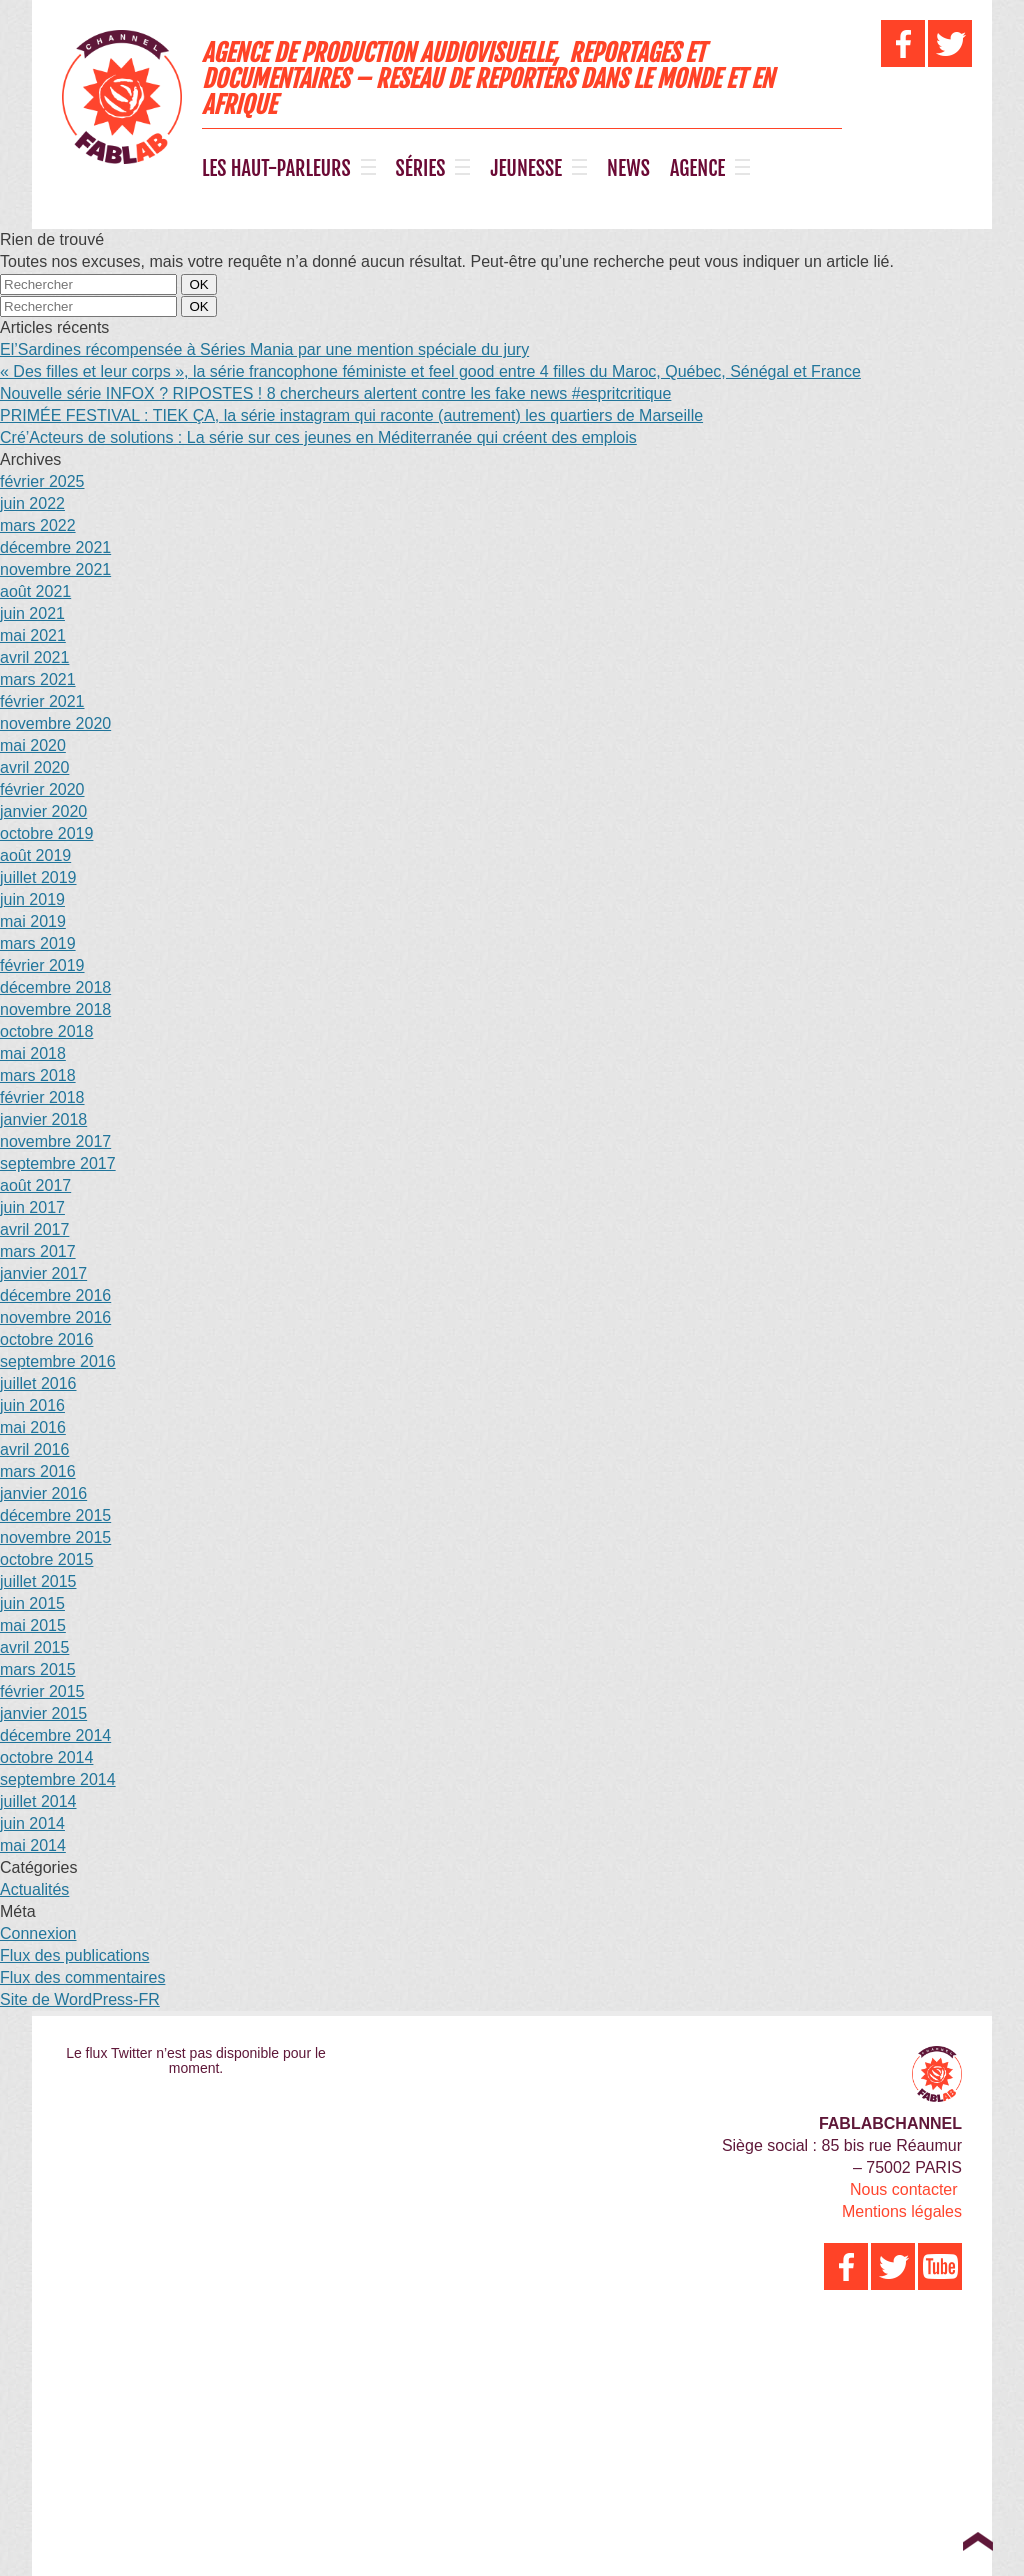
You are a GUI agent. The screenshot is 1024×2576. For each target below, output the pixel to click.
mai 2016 (33, 1427)
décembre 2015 (55, 1515)
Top (977, 2541)
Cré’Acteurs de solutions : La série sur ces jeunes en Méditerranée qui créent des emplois (318, 437)
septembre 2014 (58, 1779)
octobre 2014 (46, 1757)
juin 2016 (32, 1405)
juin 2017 (32, 1207)
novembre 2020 (55, 723)
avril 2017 (34, 1229)
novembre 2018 (55, 1009)
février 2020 (42, 789)
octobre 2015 (46, 1559)
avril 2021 (34, 657)
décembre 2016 (55, 1295)
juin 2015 (32, 1603)
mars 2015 (38, 1669)
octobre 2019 (46, 833)
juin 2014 (32, 1823)
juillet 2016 (38, 1383)
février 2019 (42, 965)
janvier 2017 (43, 1273)
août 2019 (35, 855)
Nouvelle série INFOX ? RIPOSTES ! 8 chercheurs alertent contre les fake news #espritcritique (335, 393)
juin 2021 (32, 613)
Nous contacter (904, 2189)
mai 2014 (33, 1845)
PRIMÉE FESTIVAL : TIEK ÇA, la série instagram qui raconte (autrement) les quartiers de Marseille (351, 415)
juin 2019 (32, 899)
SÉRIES (421, 169)
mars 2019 (38, 943)
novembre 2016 (55, 1317)
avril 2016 (34, 1449)
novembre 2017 (55, 1141)
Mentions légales (902, 2211)
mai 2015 (33, 1625)
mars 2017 (38, 1251)
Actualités (34, 1889)
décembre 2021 (55, 547)
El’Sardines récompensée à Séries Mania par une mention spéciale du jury (264, 349)
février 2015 (42, 1691)
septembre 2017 (58, 1163)
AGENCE (697, 169)
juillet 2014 (38, 1801)
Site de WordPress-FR (80, 1999)
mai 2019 (33, 921)
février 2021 (42, 701)
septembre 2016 (58, 1361)
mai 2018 (33, 1053)
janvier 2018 (43, 1119)
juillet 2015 (38, 1581)
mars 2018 (38, 1075)
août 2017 (35, 1185)
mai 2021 (33, 635)
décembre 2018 (55, 987)
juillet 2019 (38, 877)
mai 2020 (33, 745)
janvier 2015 (43, 1713)
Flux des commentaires (82, 1977)
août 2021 (35, 591)
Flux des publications (74, 1955)
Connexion (38, 1933)
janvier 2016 (43, 1493)
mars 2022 (38, 525)
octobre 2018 (46, 1031)
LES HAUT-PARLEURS (276, 169)
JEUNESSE (526, 169)
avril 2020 (34, 767)
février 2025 (42, 481)
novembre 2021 (55, 569)
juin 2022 (32, 503)
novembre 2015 (55, 1537)
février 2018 (42, 1097)
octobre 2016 (46, 1339)
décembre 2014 (55, 1735)
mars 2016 (38, 1471)
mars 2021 (38, 679)
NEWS (628, 169)
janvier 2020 (43, 811)
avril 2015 (34, 1647)
